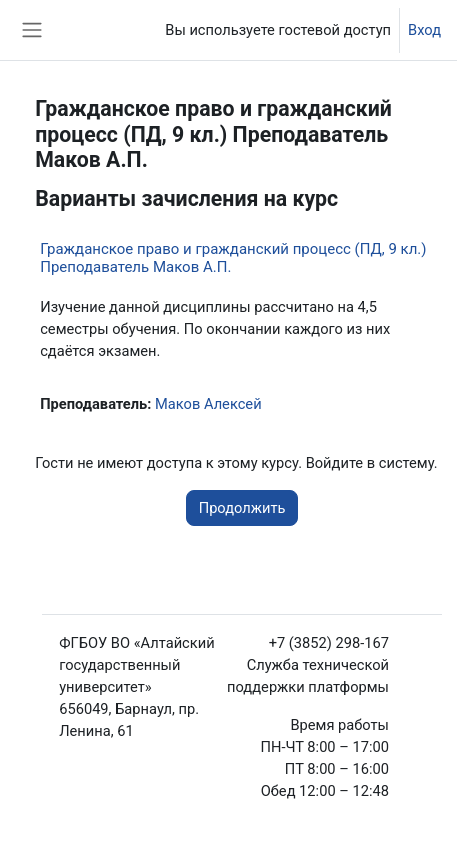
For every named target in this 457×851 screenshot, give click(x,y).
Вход (424, 30)
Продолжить (242, 508)
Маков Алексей (208, 404)
